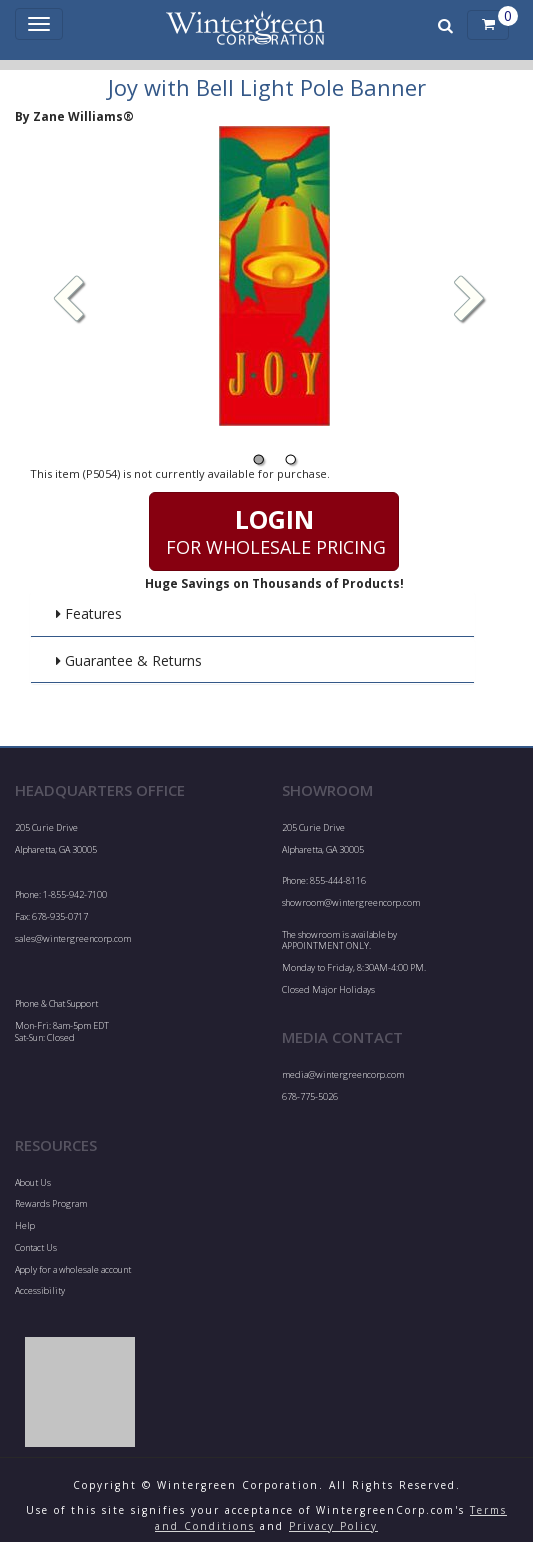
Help (25, 1225)
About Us (33, 1182)
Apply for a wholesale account (73, 1269)
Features (89, 613)
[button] (470, 301)
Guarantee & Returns (129, 660)
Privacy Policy (333, 1526)
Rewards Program (51, 1203)
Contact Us (36, 1247)
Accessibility (40, 1290)
